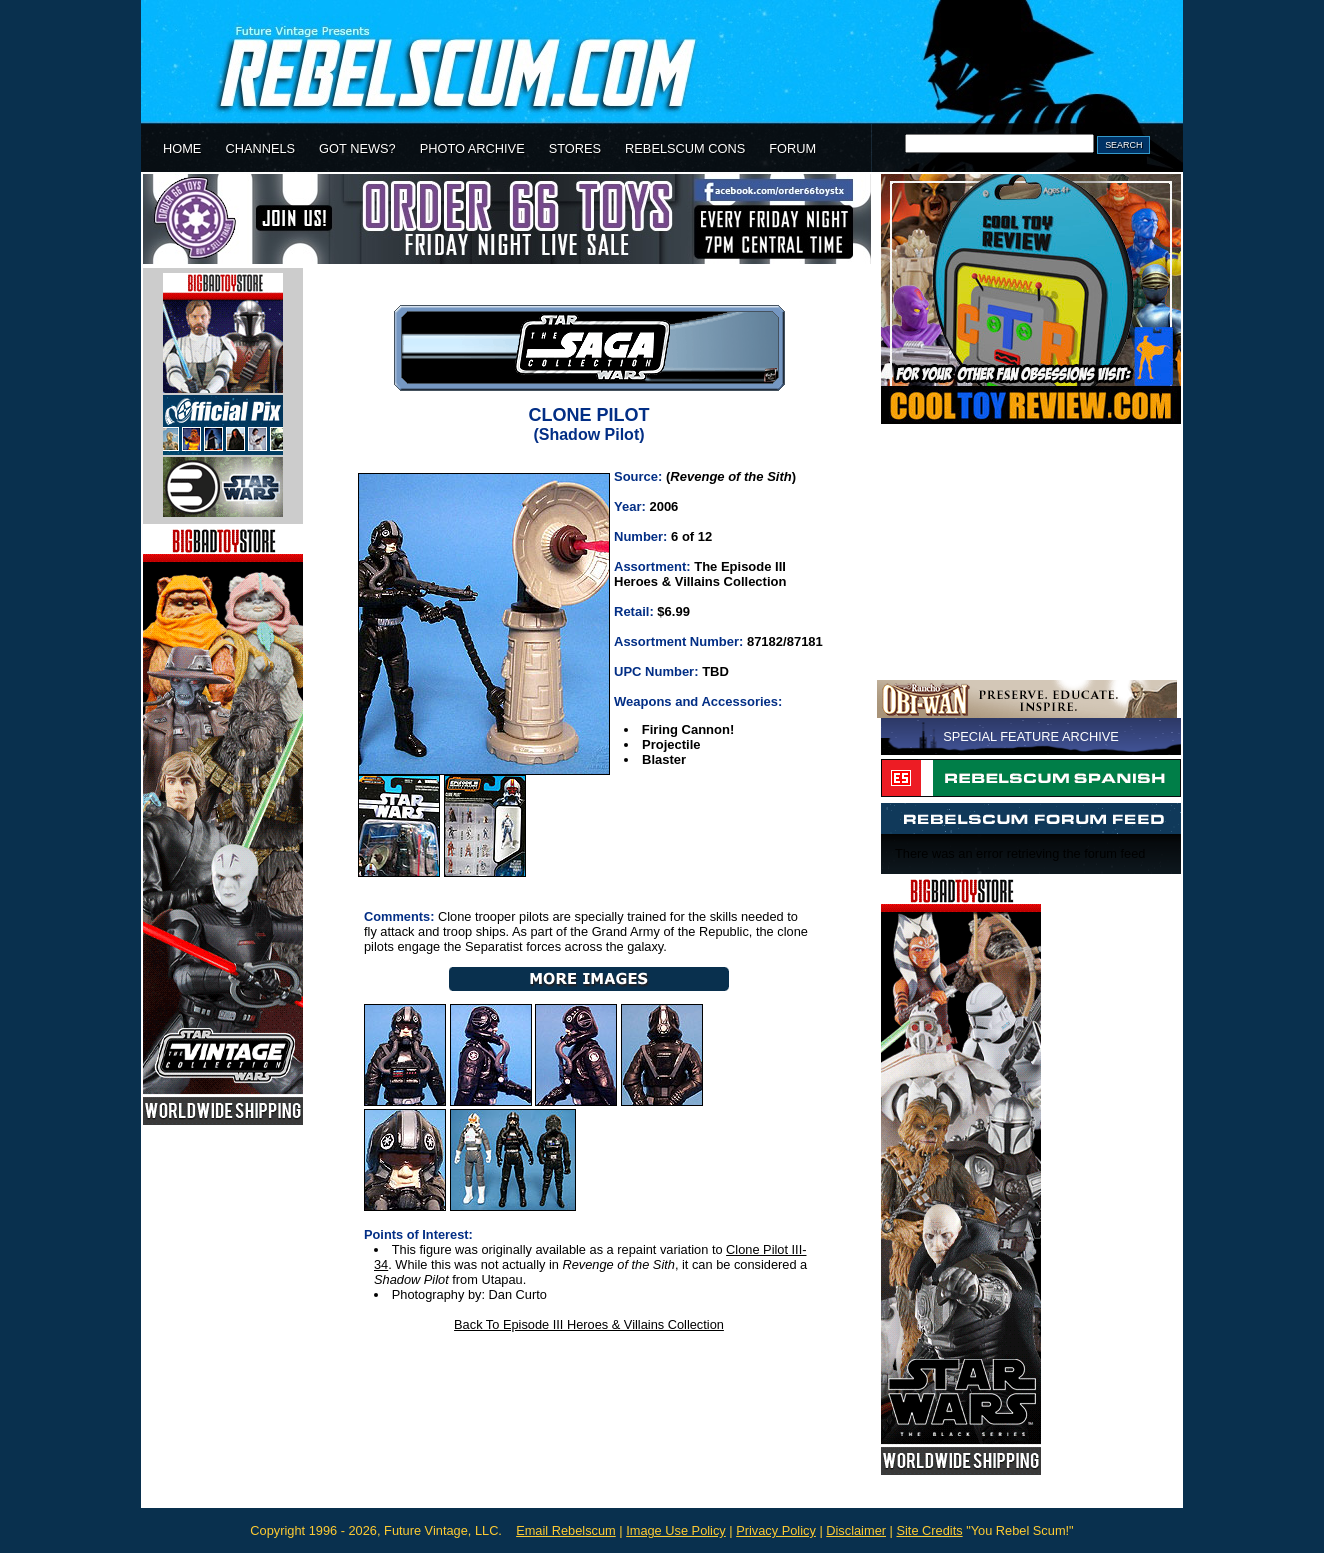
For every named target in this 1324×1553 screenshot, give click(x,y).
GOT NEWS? (357, 148)
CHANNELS (260, 148)
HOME (182, 148)
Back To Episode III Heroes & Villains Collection (589, 1324)
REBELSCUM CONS (685, 148)
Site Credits (929, 1530)
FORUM (792, 148)
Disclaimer (856, 1530)
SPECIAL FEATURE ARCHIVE (1031, 736)
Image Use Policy (676, 1530)
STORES (575, 148)
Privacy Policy (776, 1530)
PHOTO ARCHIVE (472, 148)
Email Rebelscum (566, 1530)
